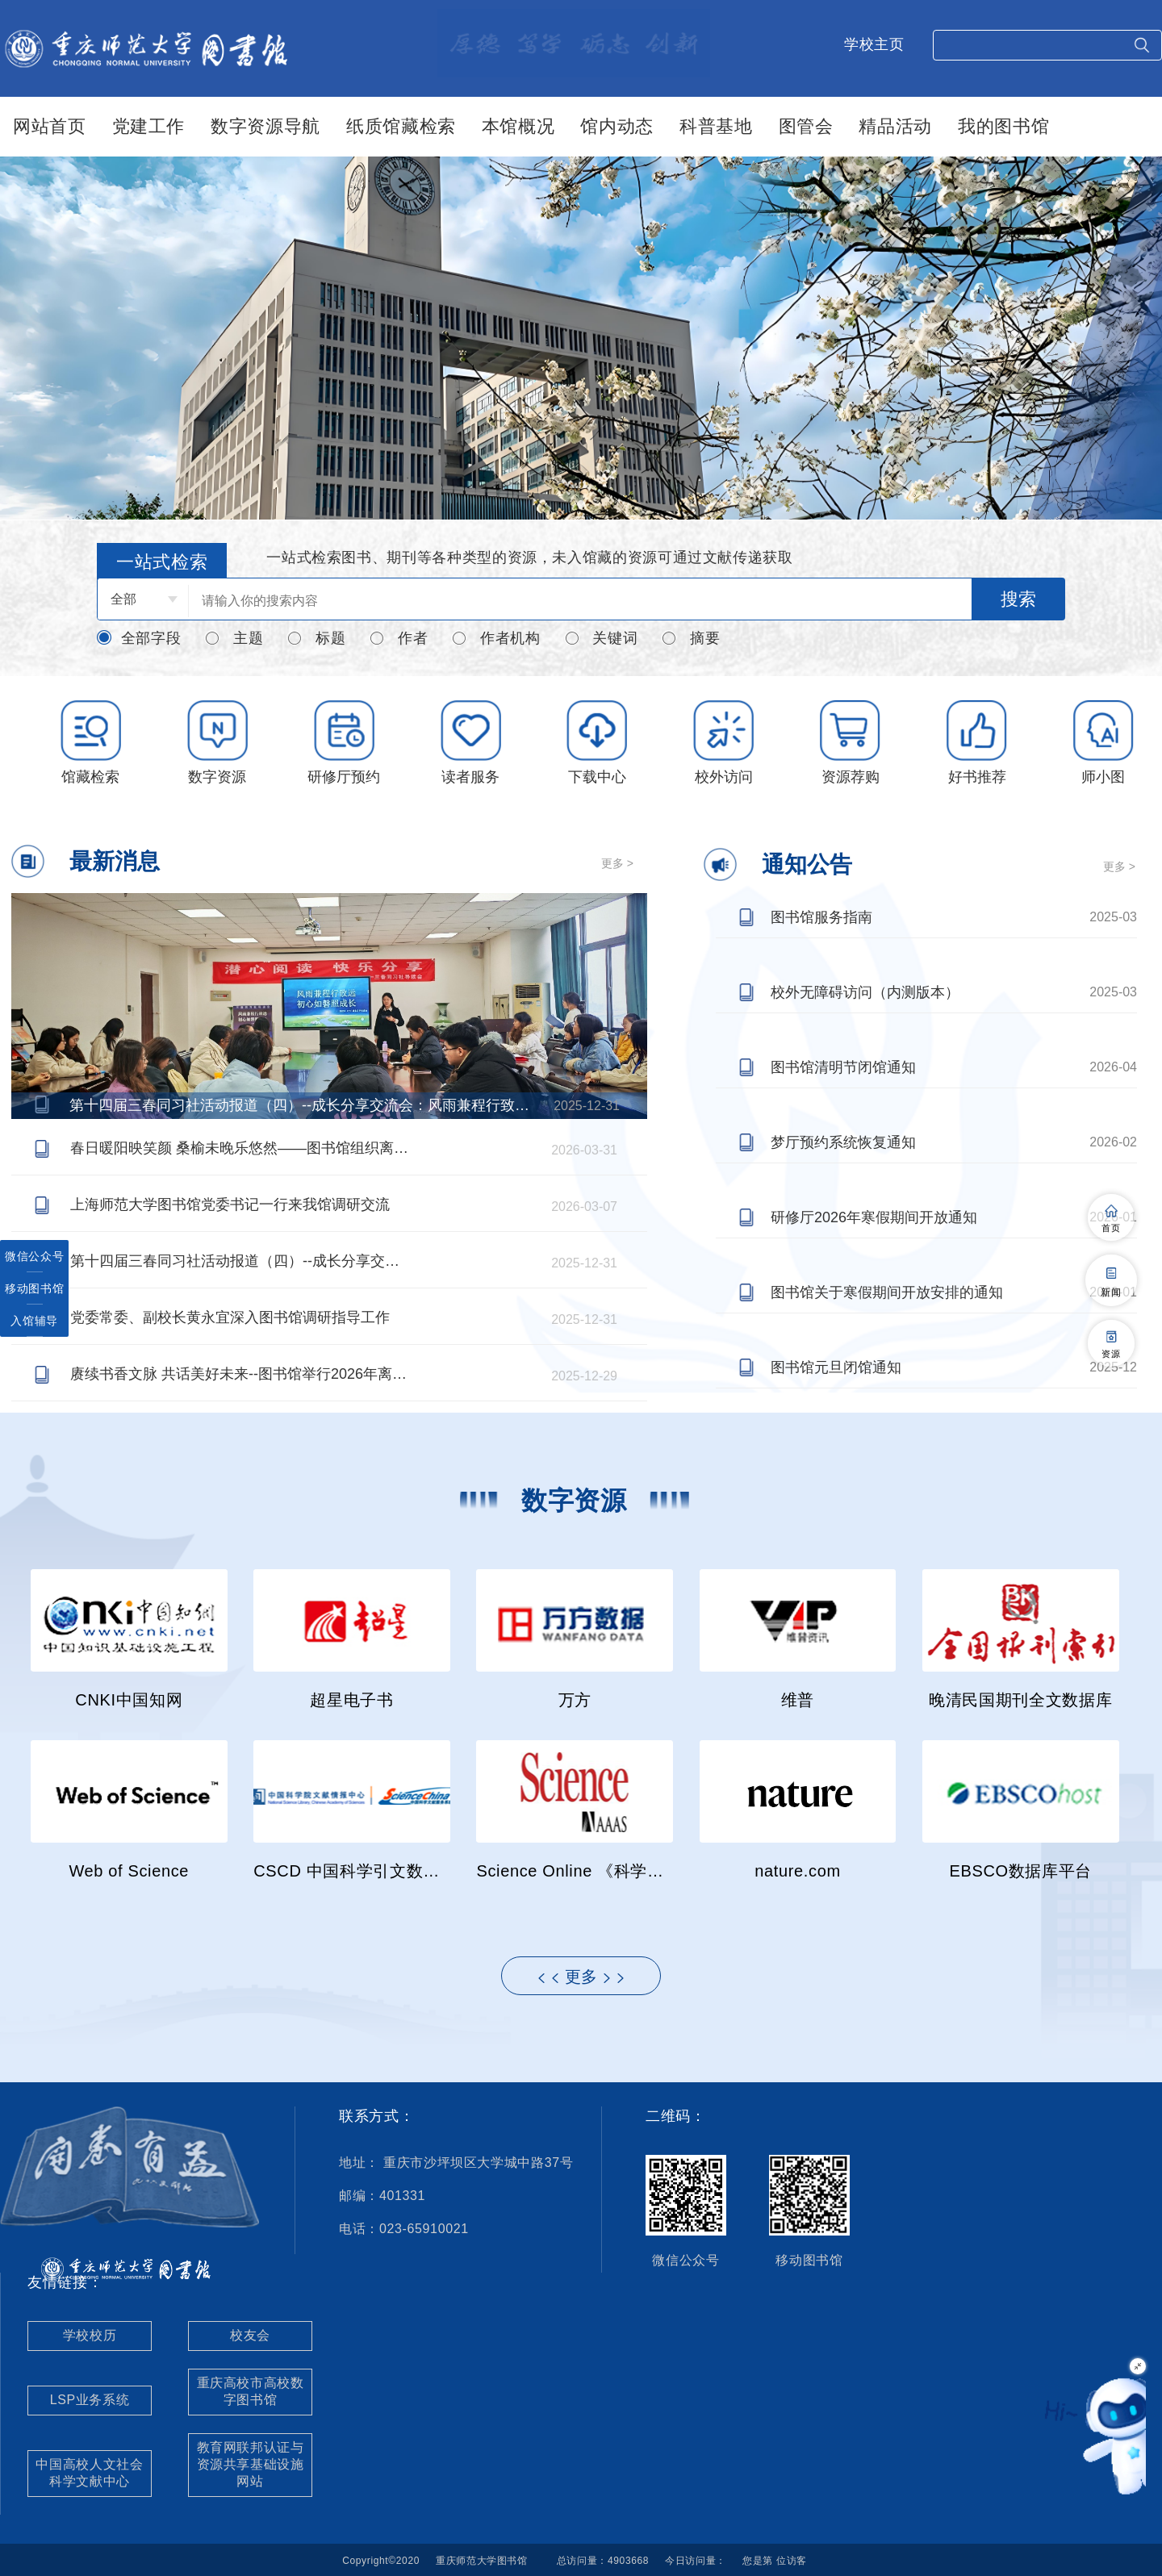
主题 (233, 638)
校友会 (250, 2335)
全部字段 (139, 638)
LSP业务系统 (90, 2400)
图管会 (806, 126)
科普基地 (716, 126)
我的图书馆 (1003, 126)
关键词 (601, 638)
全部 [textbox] (123, 599)
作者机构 (495, 638)
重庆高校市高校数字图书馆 (250, 2391)
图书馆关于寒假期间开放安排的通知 (887, 1292)
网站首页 (49, 126)
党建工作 (149, 126)
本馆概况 (518, 126)
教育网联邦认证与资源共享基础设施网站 (250, 2464)
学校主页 (874, 44)
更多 (581, 1976)
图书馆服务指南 (821, 917)
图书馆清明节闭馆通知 (843, 1067)
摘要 (690, 638)
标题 (315, 638)
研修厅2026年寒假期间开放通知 (874, 1217)
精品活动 (895, 126)
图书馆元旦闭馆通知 (836, 1367)
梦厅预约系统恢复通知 (843, 1142)
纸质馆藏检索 (401, 126)
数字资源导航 (265, 126)
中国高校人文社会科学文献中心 (89, 2472)
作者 (398, 638)
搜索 (1018, 599)
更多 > (617, 863)
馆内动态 (617, 126)
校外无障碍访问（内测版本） (865, 992)
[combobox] (143, 599)
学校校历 (90, 2335)
